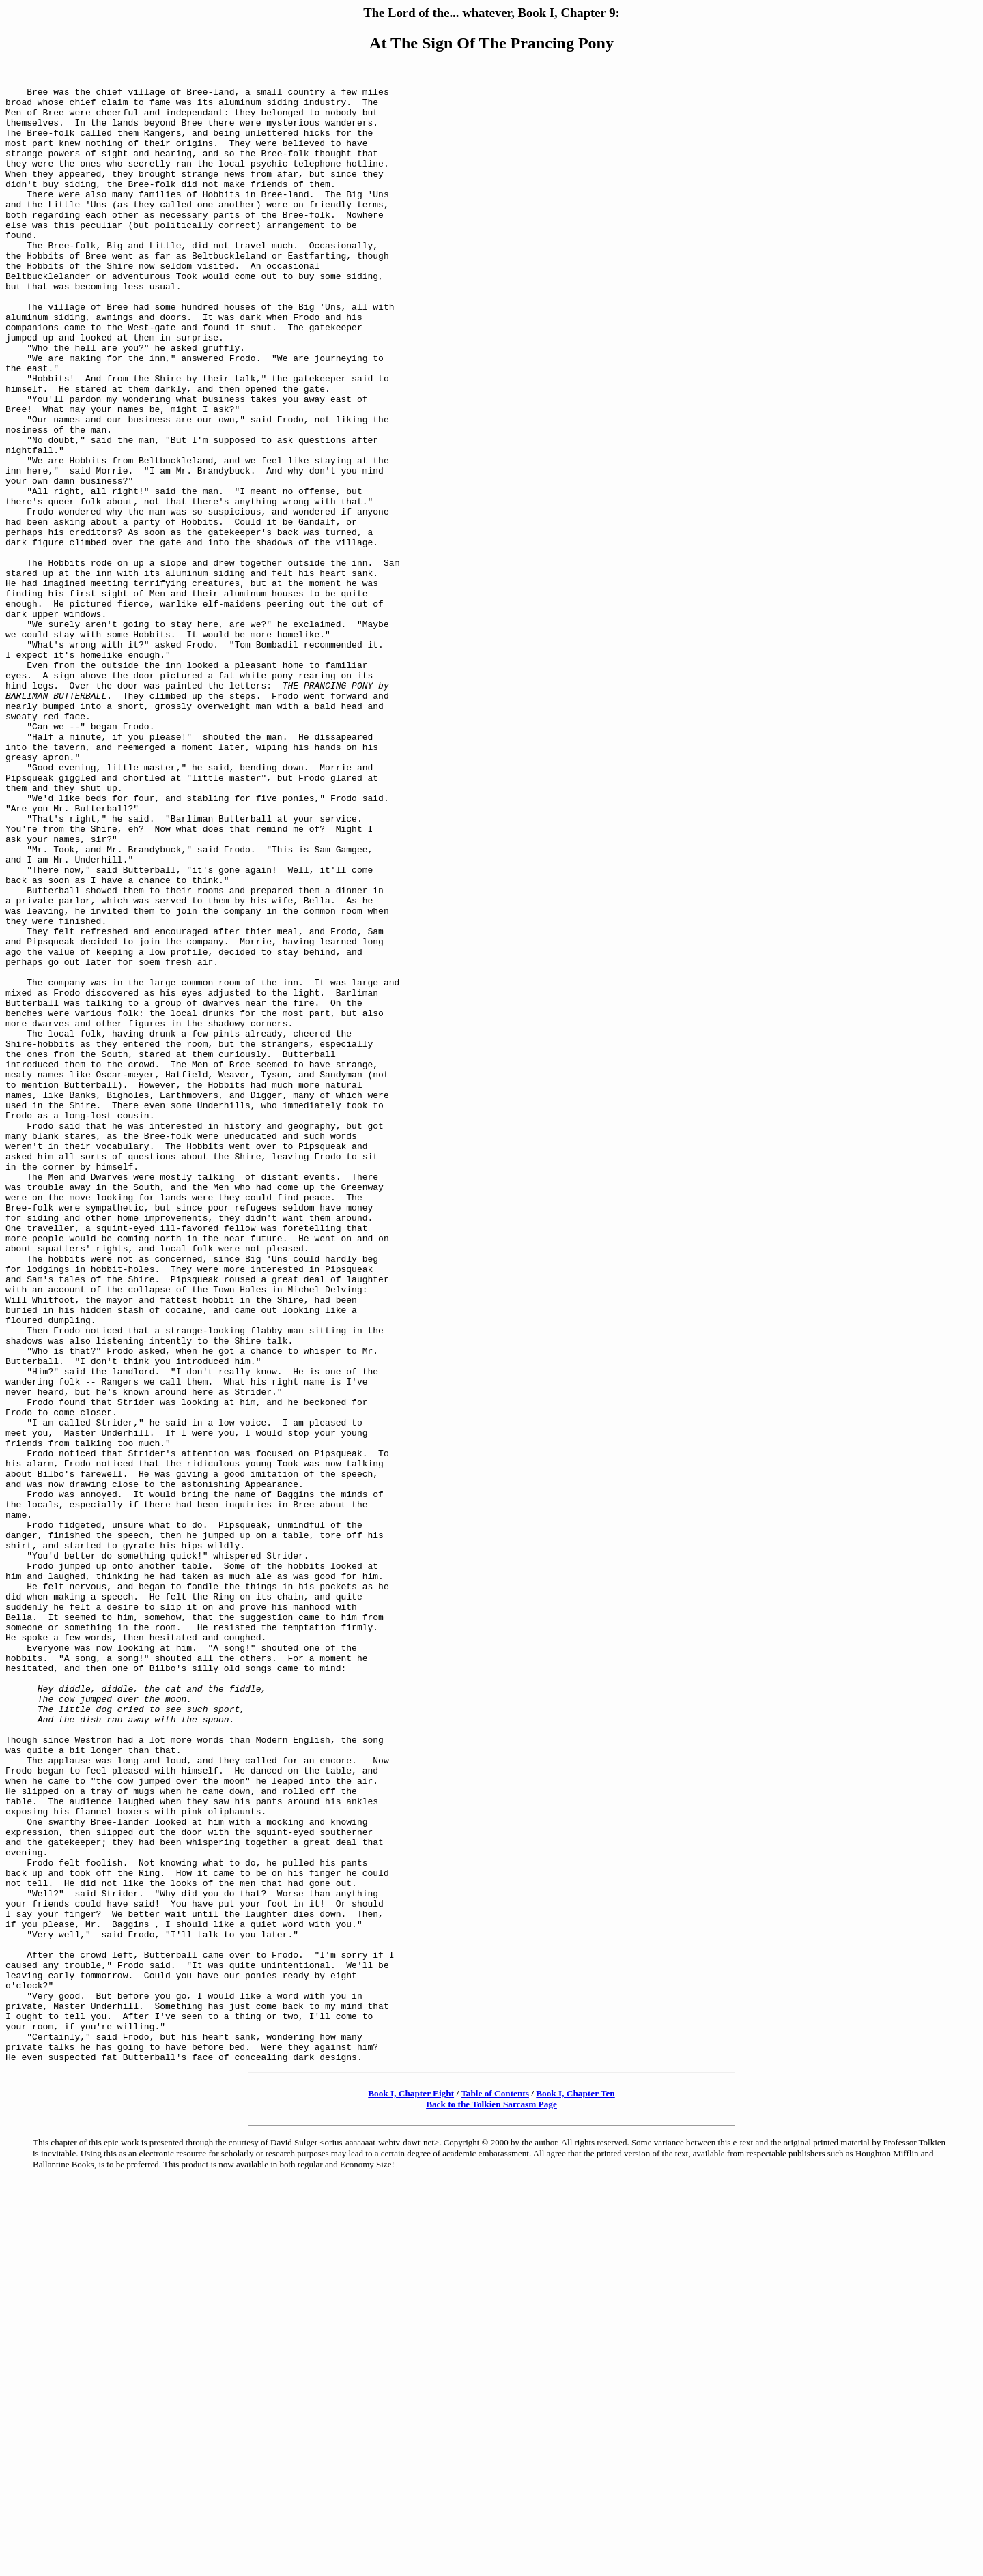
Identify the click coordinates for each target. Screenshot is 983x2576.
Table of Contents (495, 2488)
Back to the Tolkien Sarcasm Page (491, 2499)
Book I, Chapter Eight (411, 2488)
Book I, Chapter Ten (575, 2488)
